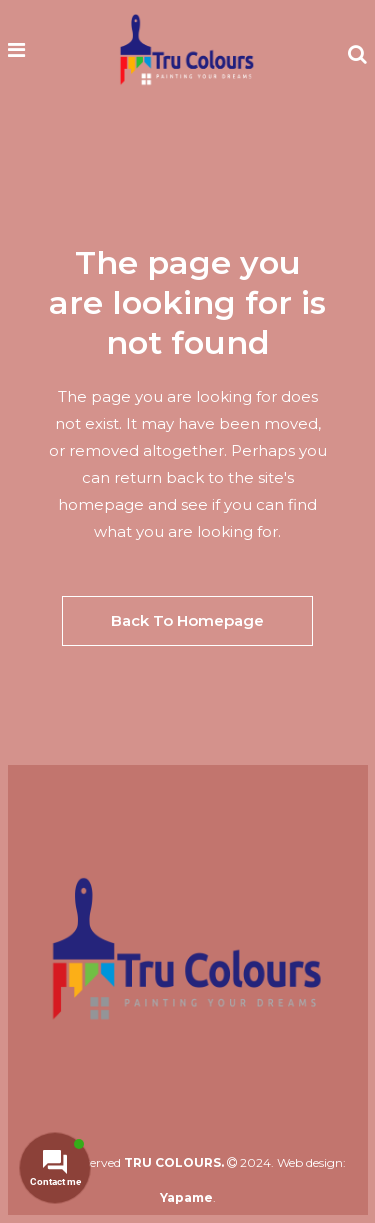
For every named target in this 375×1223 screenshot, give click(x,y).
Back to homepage (187, 620)
